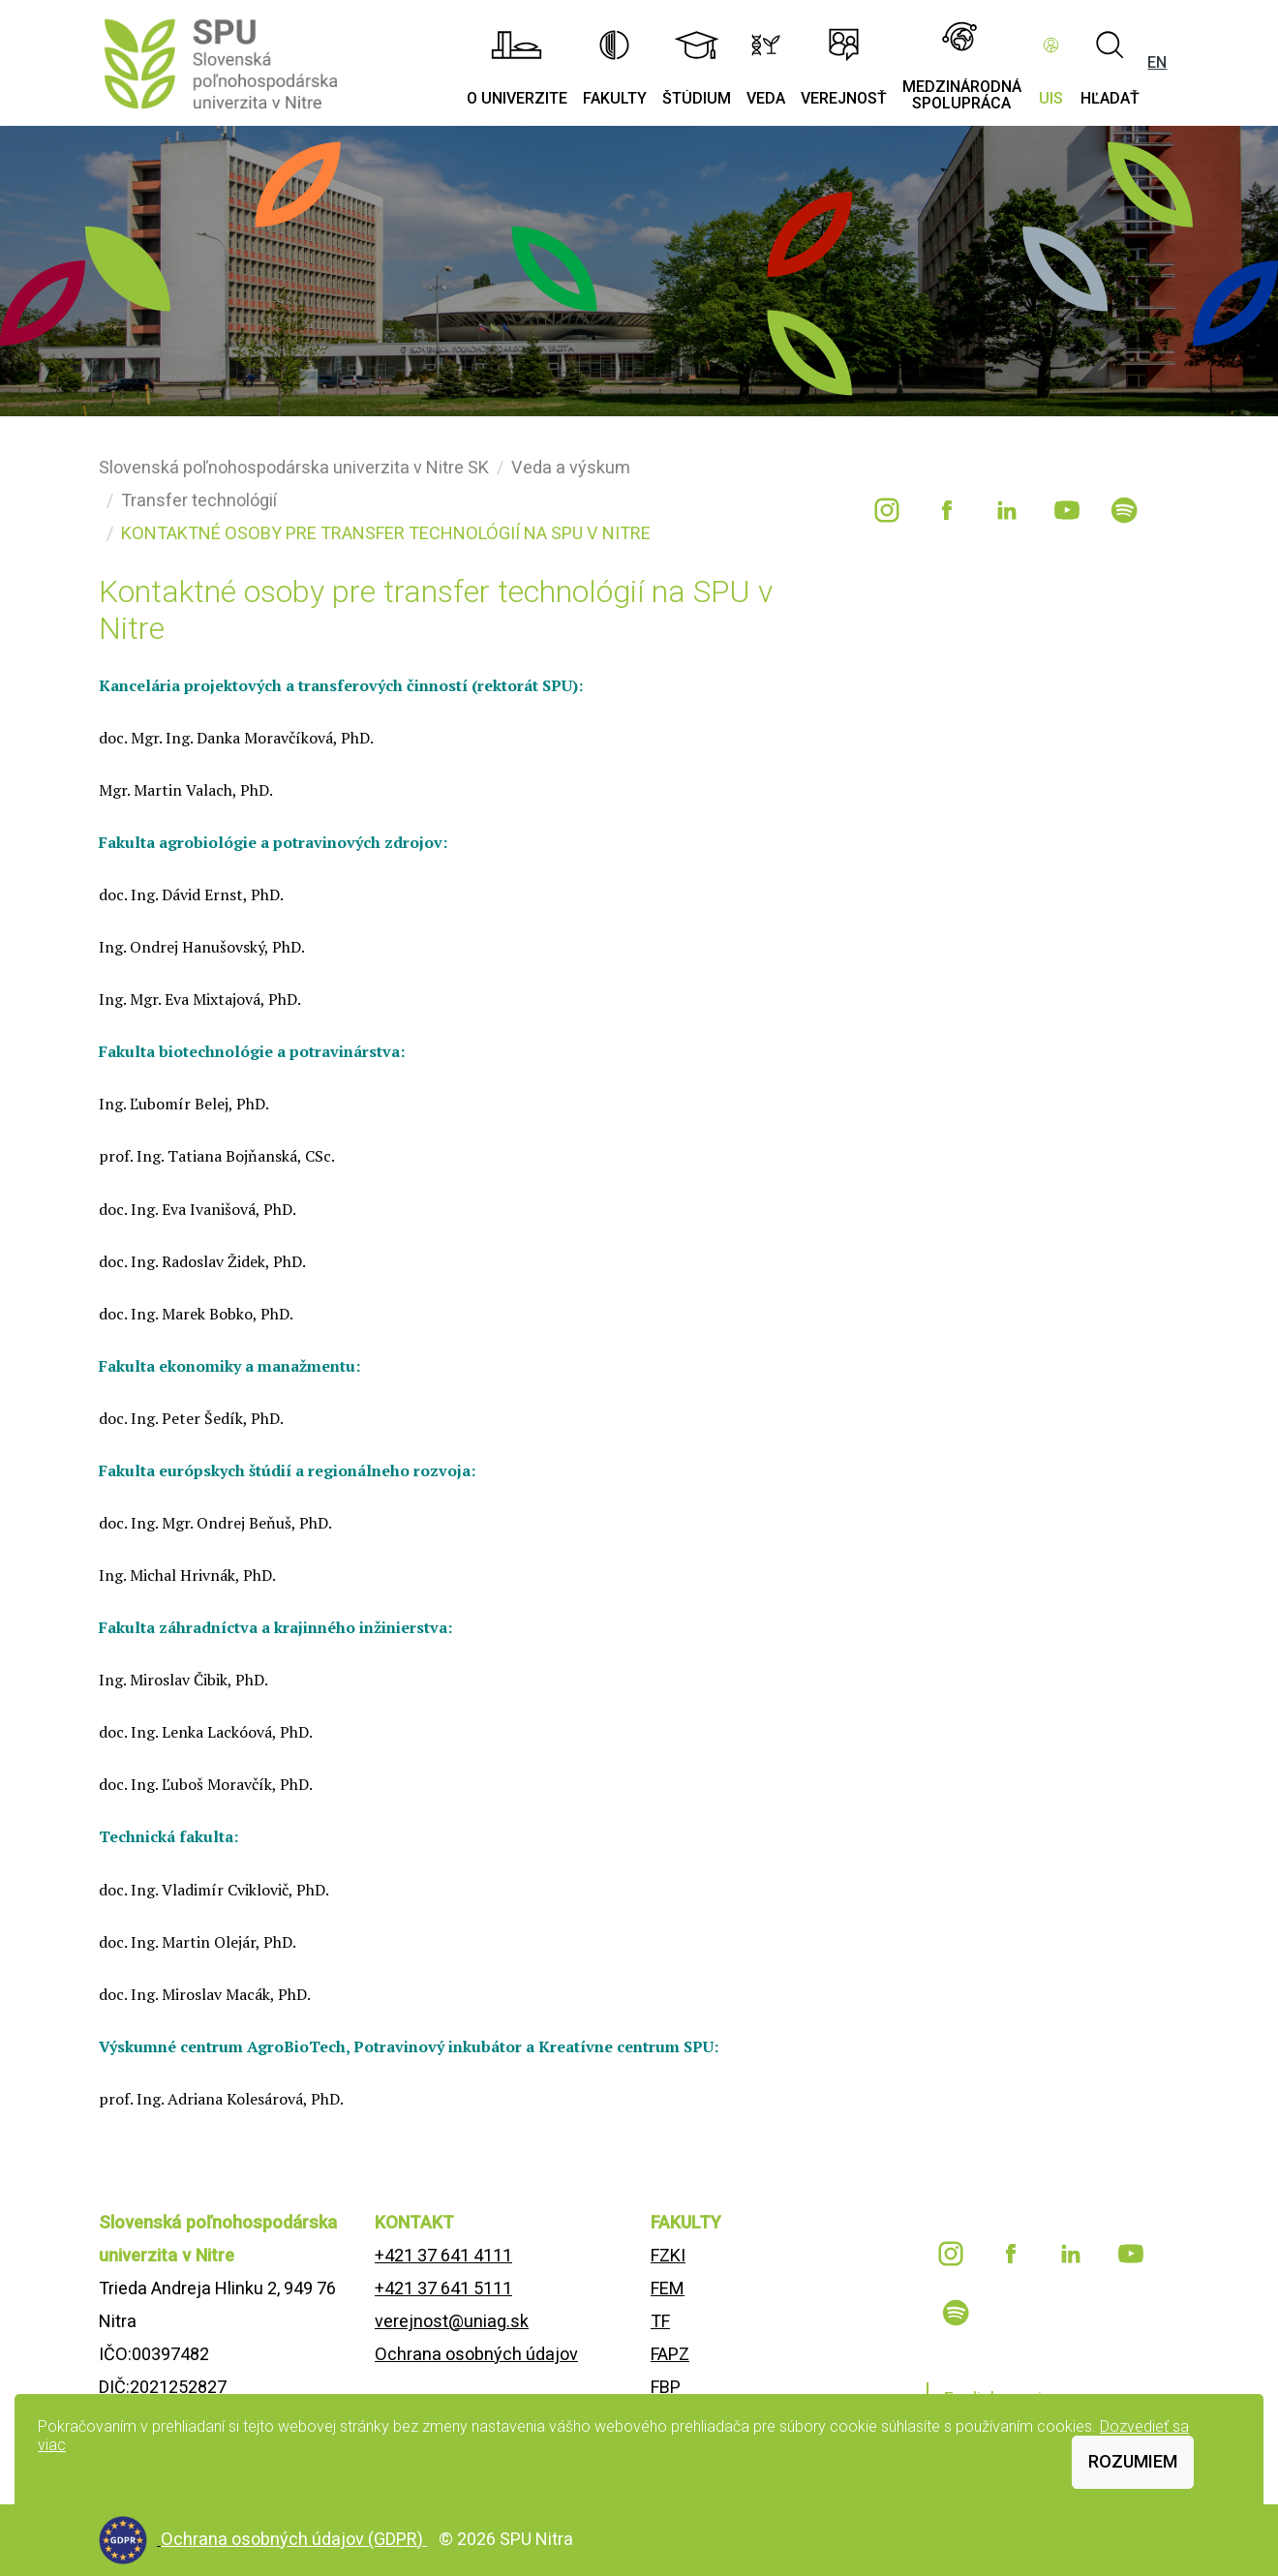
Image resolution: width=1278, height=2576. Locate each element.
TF (660, 2321)
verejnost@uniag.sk (452, 2321)
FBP (666, 2387)
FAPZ (670, 2354)
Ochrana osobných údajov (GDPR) (294, 2539)
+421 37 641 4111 (443, 2255)
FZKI (668, 2255)
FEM (668, 2288)
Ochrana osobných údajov (476, 2354)
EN (1157, 62)
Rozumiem (1132, 2461)
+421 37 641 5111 (443, 2288)
